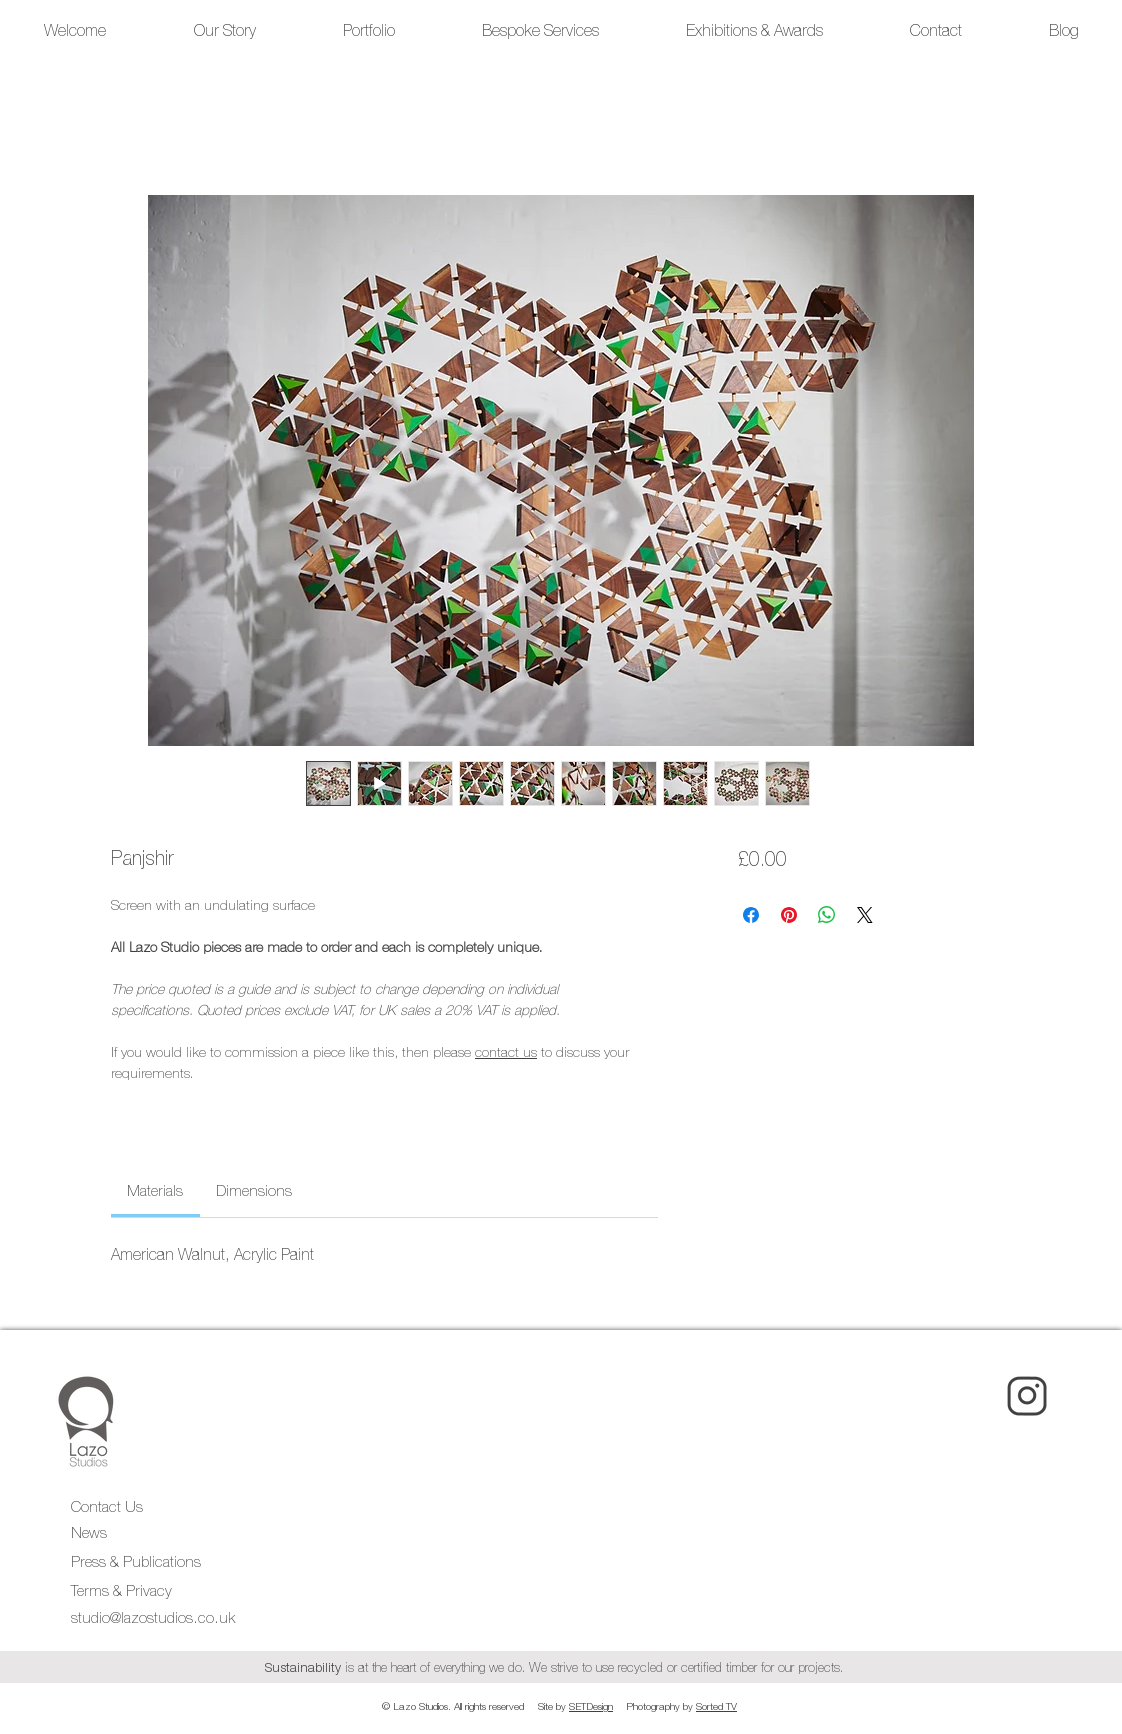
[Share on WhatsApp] (827, 915)
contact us (506, 1052)
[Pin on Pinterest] (789, 915)
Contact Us (107, 1506)
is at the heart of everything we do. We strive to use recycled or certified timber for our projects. (558, 1667)
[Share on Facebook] (751, 915)
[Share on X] (865, 915)
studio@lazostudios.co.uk (153, 1617)
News (89, 1532)
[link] (155, 1190)
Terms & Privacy (123, 1590)
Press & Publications (136, 1561)
